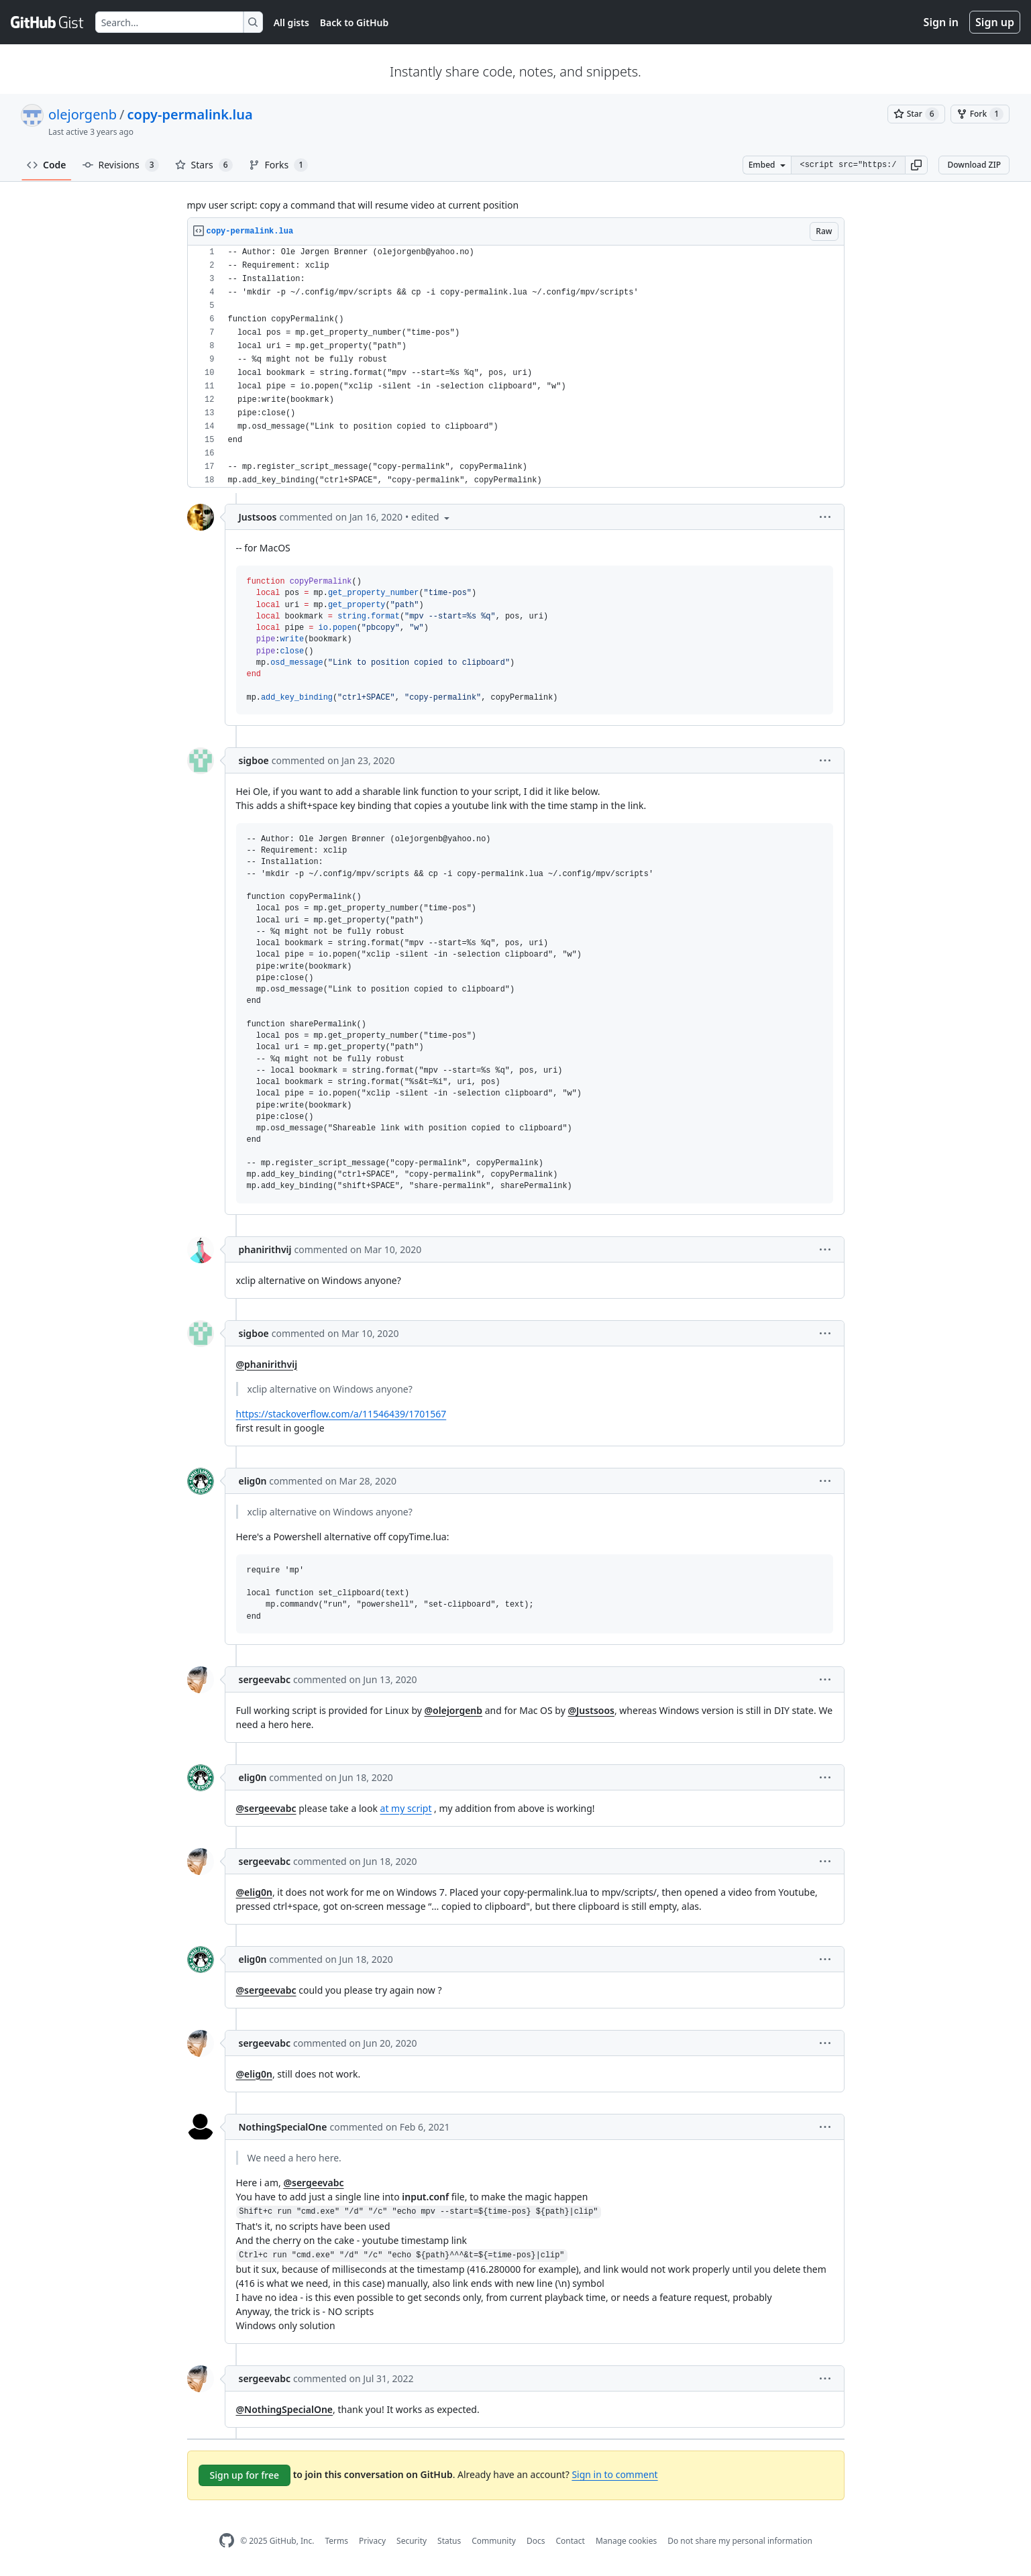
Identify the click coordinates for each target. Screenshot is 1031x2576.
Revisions (121, 165)
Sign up (994, 22)
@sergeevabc (266, 1808)
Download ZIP (974, 164)
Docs (536, 2540)
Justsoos (258, 517)
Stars (204, 165)
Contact (569, 2540)
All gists (291, 22)
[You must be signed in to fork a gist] (980, 114)
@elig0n (254, 1892)
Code (46, 164)
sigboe (254, 760)
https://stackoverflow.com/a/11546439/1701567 (341, 1413)
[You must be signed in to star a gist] (916, 114)
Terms (336, 2540)
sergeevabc (265, 1679)
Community (494, 2540)
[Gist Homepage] (48, 22)
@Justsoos (590, 1710)
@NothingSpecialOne (284, 2409)
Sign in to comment (614, 2474)
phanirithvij (265, 1249)
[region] (516, 367)
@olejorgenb (454, 1710)
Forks (279, 165)
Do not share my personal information (739, 2540)
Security (411, 2540)
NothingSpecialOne (283, 2127)
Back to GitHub (354, 22)
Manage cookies (626, 2540)
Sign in (941, 22)
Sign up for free (245, 2475)
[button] (916, 165)
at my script (406, 1808)
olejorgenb (82, 114)
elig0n (253, 1480)
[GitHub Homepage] (227, 2540)
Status (449, 2540)
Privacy (372, 2540)
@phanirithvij (267, 1364)
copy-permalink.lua (190, 114)
